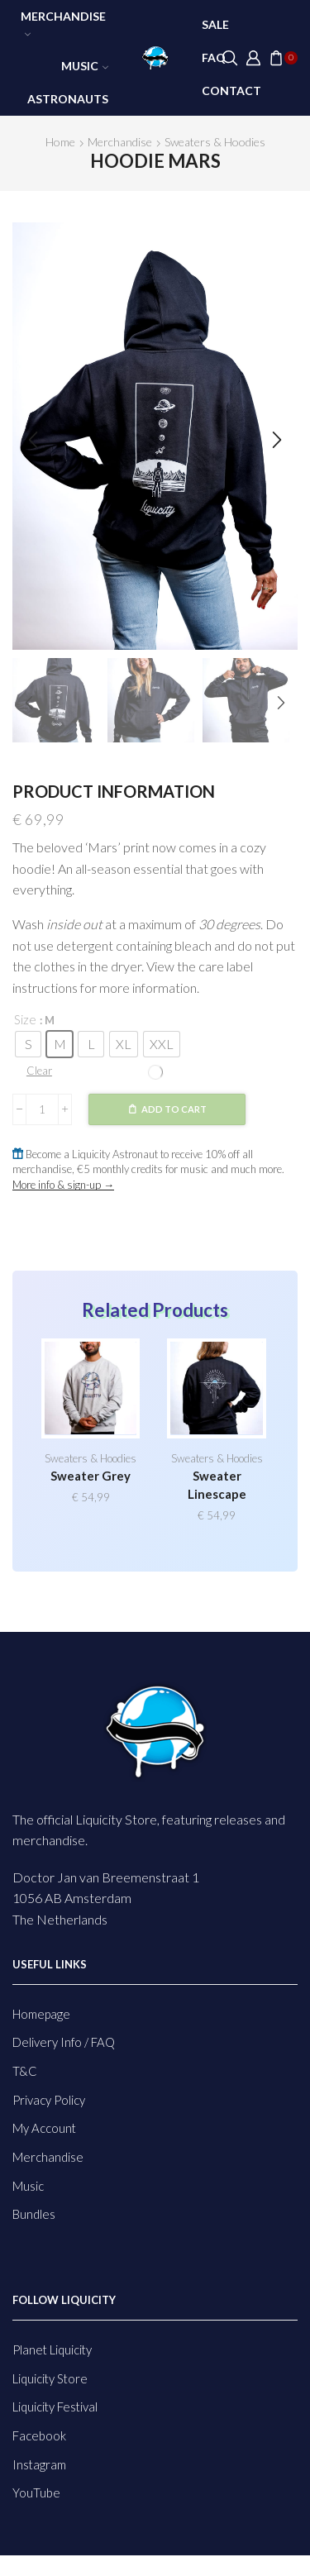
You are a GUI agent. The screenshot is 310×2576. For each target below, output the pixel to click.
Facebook (39, 2435)
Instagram (39, 2464)
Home (60, 142)
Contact (231, 90)
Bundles (33, 2213)
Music (84, 66)
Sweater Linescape (217, 1484)
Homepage (41, 2013)
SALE (215, 24)
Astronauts (67, 99)
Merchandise (63, 23)
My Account (44, 2127)
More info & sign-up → (63, 1184)
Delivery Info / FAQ (63, 2042)
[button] (33, 439)
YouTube (36, 2492)
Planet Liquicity (52, 2349)
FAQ (214, 57)
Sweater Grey (90, 1475)
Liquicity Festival (55, 2406)
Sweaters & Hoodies (215, 142)
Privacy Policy (48, 2099)
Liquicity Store (50, 2378)
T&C (24, 2070)
